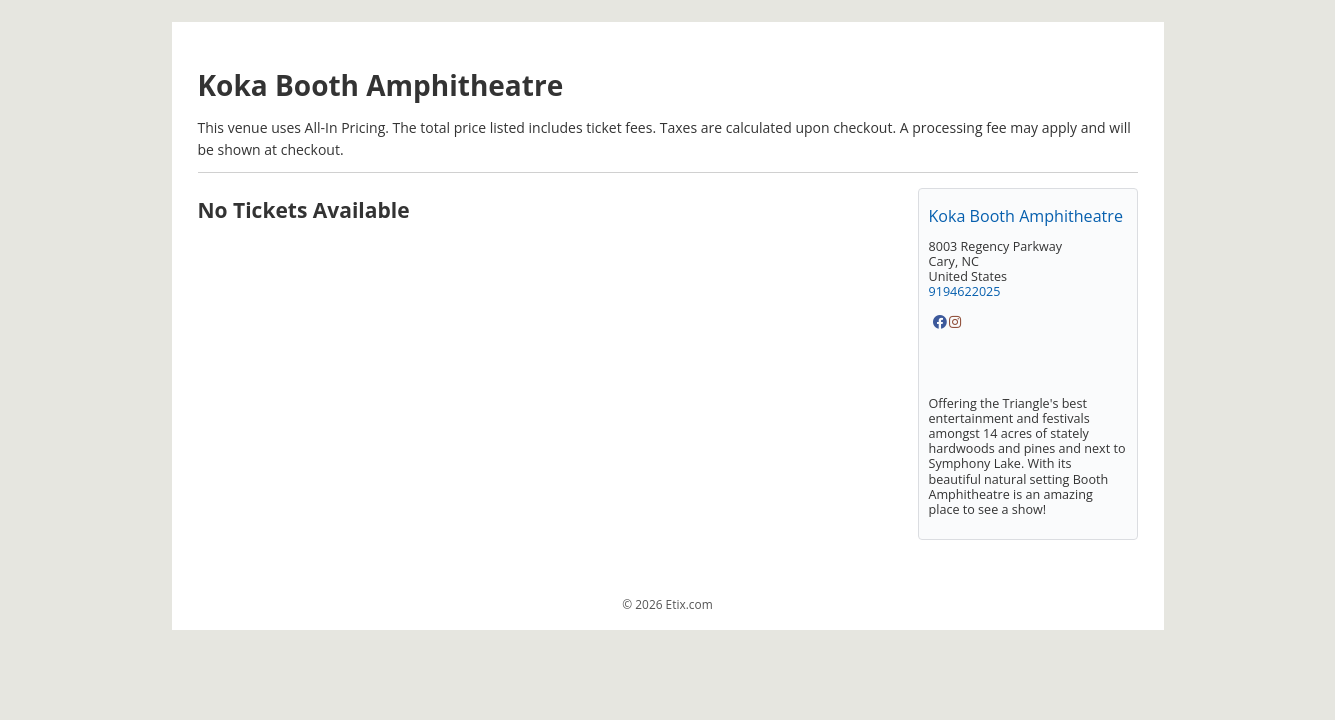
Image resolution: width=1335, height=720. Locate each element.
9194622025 (965, 291)
